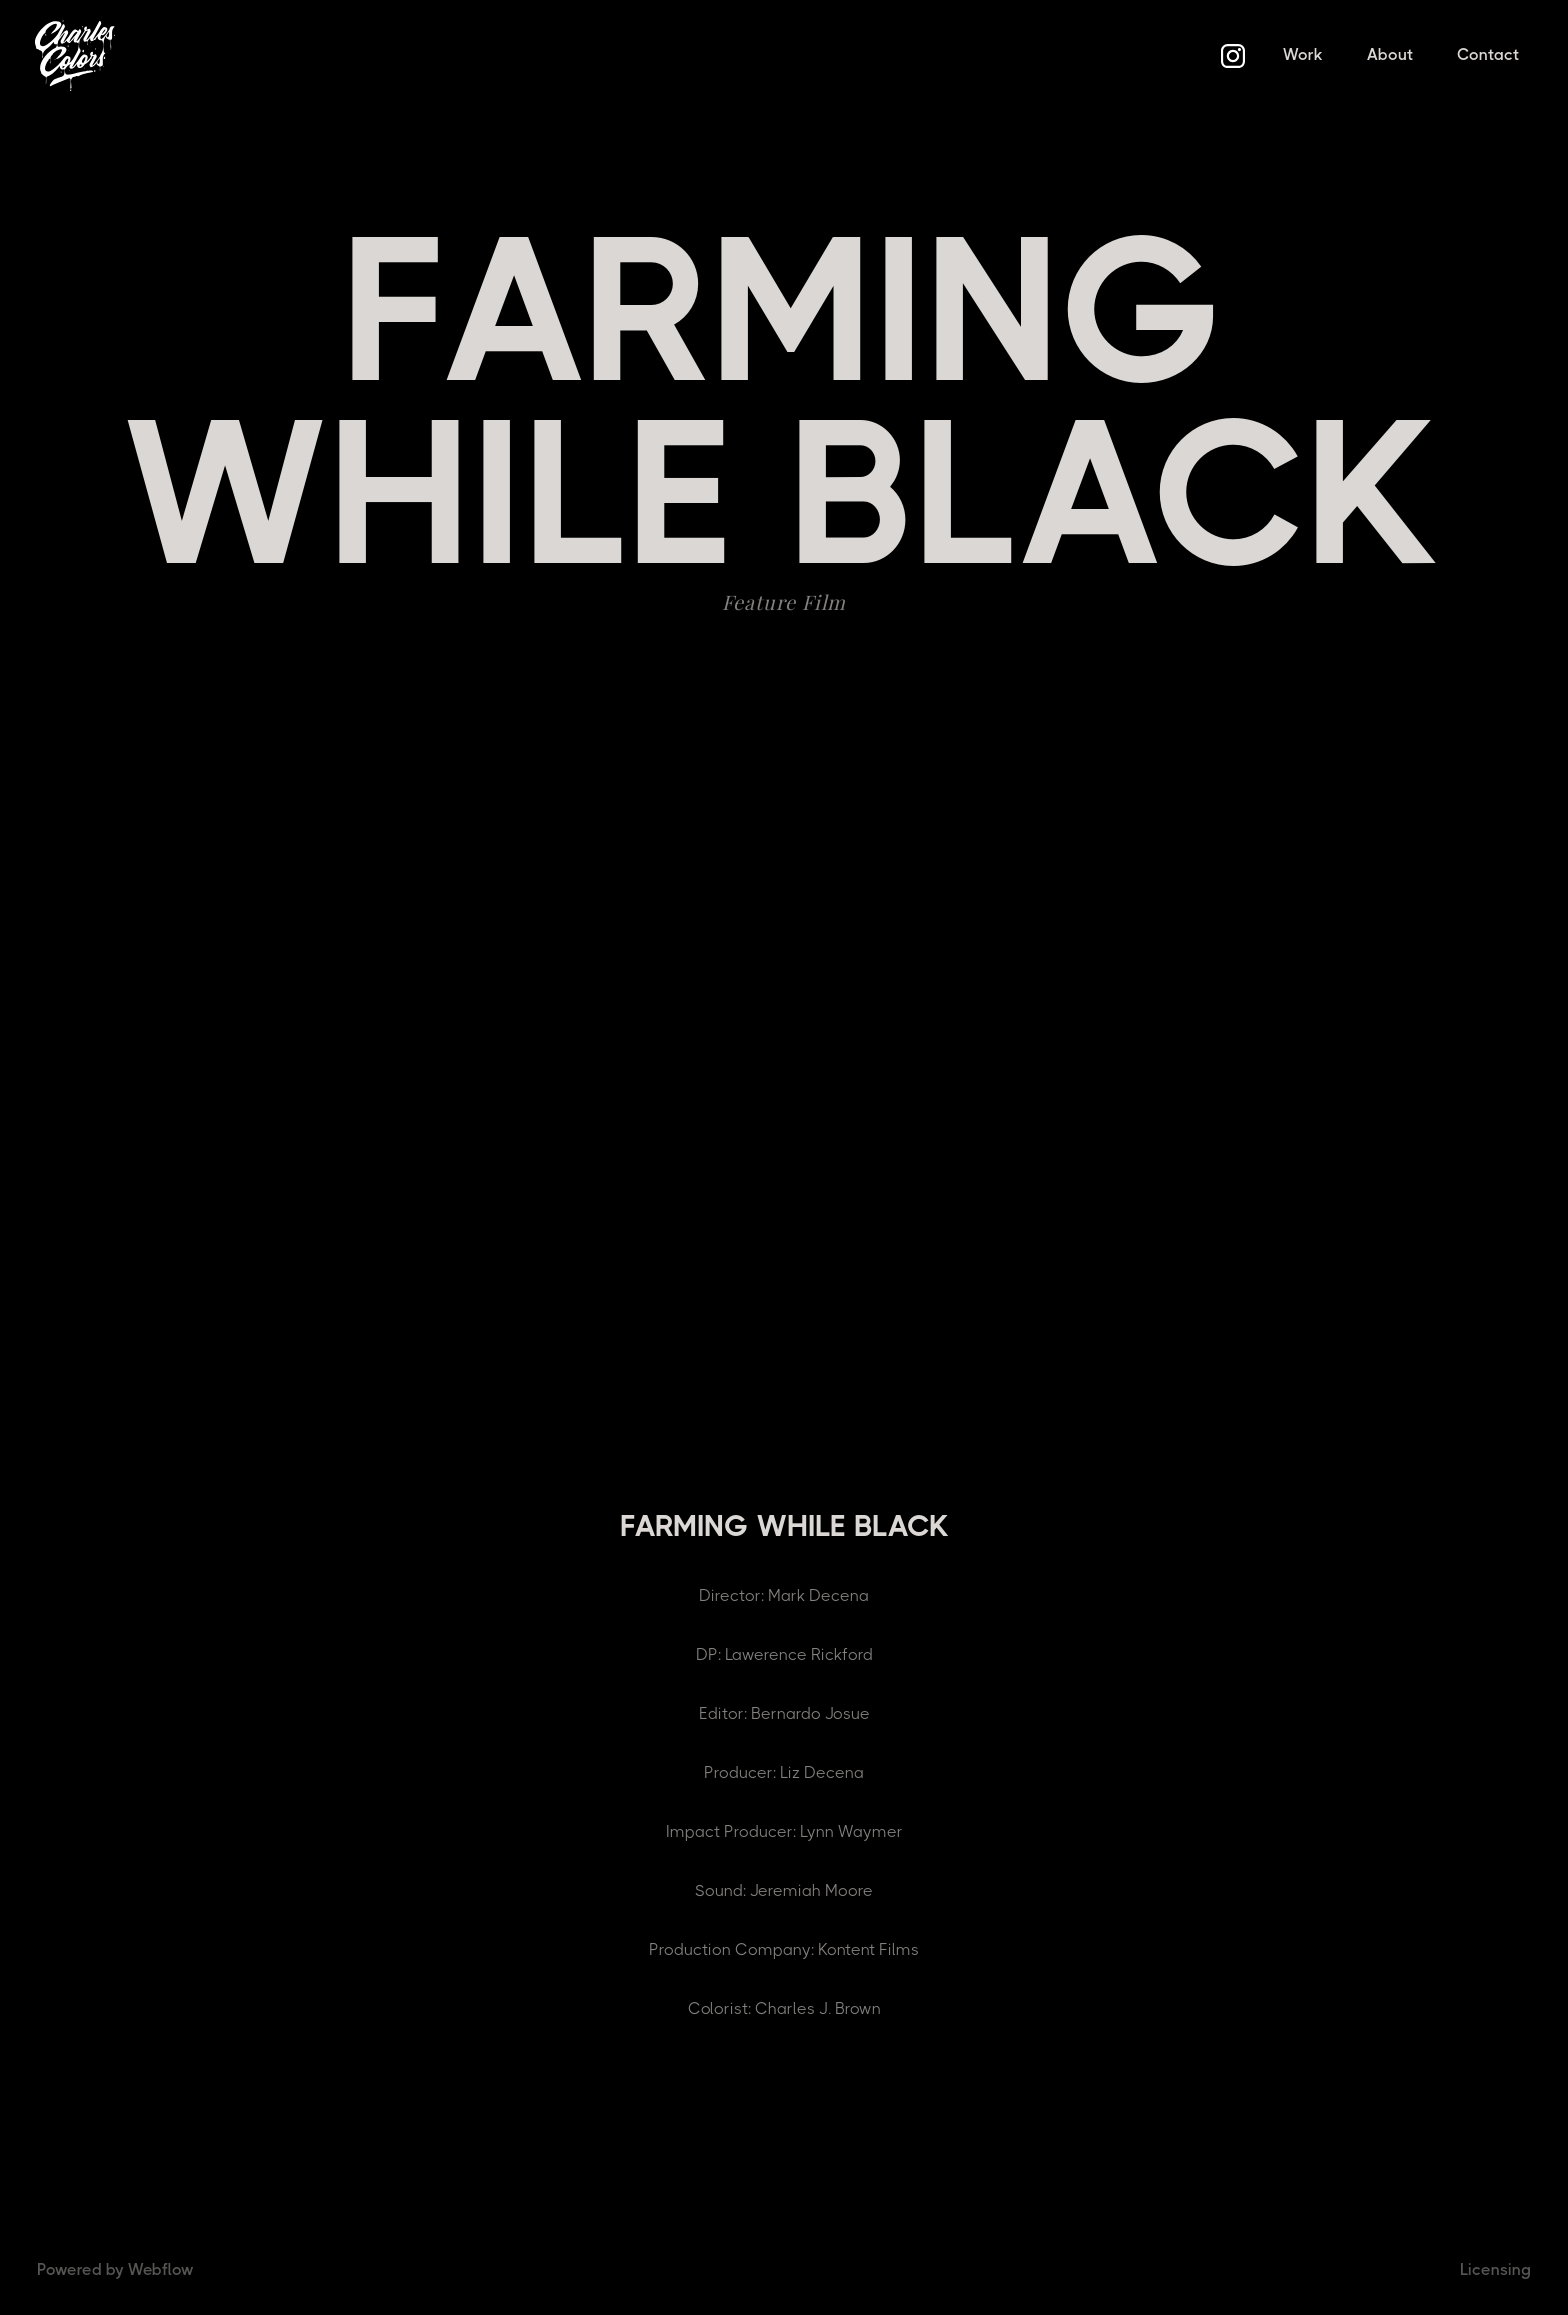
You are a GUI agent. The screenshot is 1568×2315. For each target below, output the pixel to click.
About (1390, 54)
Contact (1488, 54)
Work (1303, 54)
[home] (75, 55)
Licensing (1495, 2269)
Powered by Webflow (115, 2269)
